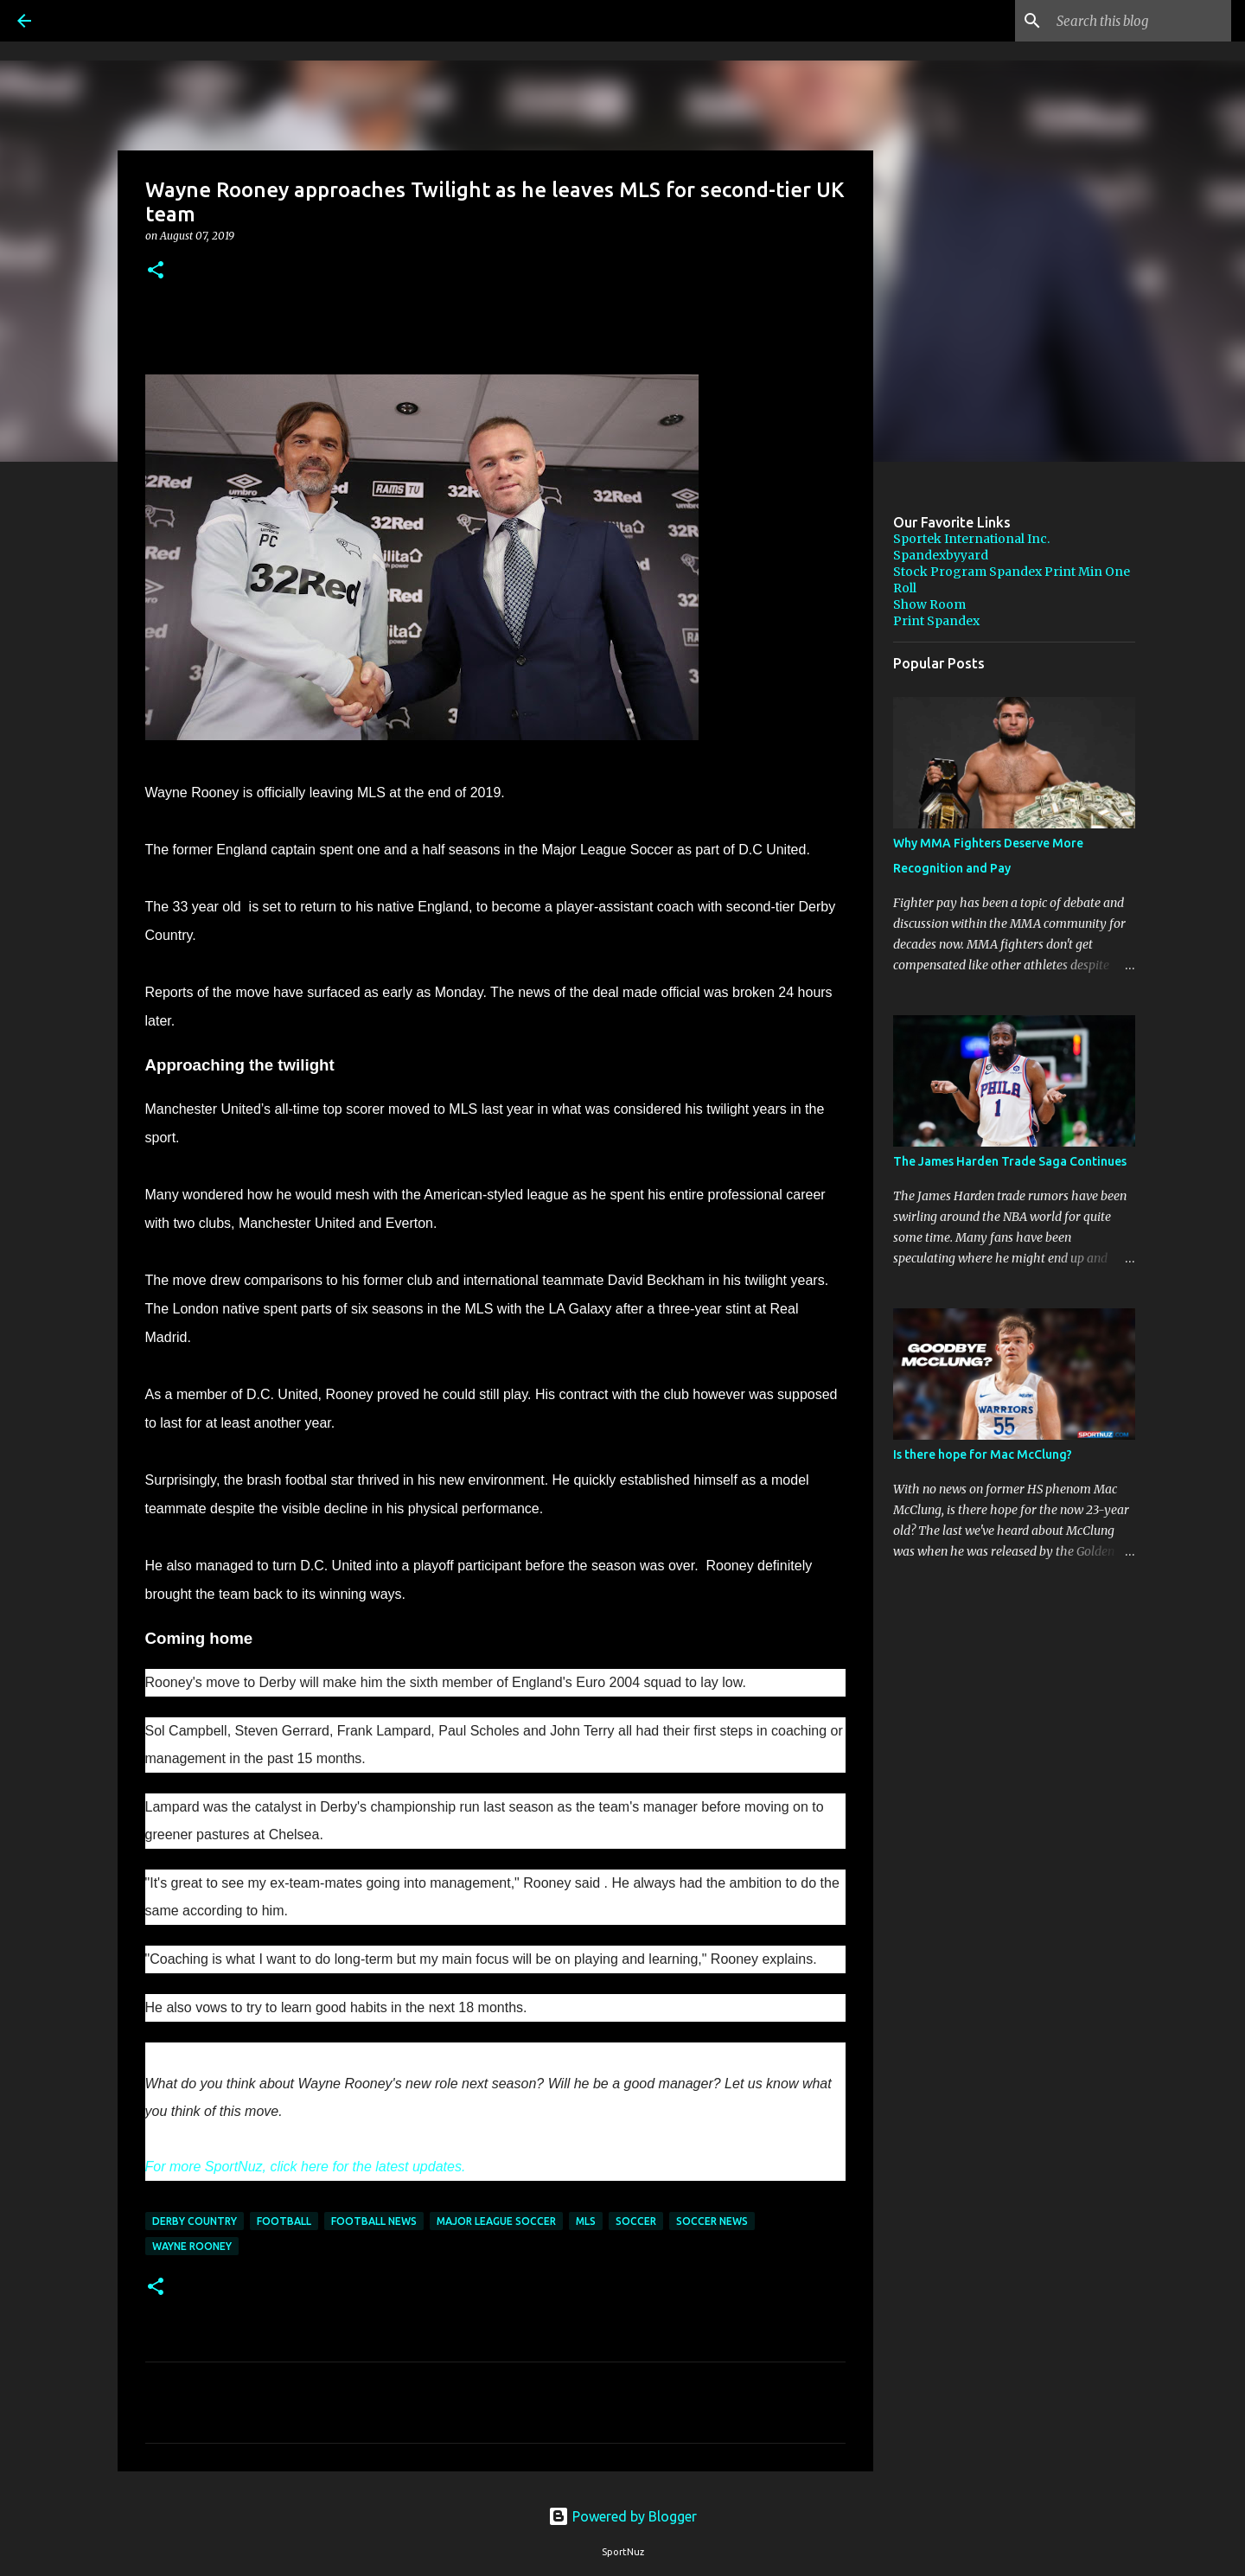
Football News (374, 2221)
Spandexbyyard (940, 555)
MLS (586, 2221)
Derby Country (194, 2221)
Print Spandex (936, 621)
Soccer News (712, 2221)
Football (284, 2221)
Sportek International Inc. (971, 539)
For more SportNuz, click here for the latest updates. (307, 2166)
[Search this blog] (1140, 21)
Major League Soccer (496, 2221)
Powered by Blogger (622, 2516)
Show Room (929, 604)
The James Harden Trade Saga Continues (1010, 1161)
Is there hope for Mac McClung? (982, 1454)
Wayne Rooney (192, 2246)
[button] (155, 271)
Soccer (636, 2221)
